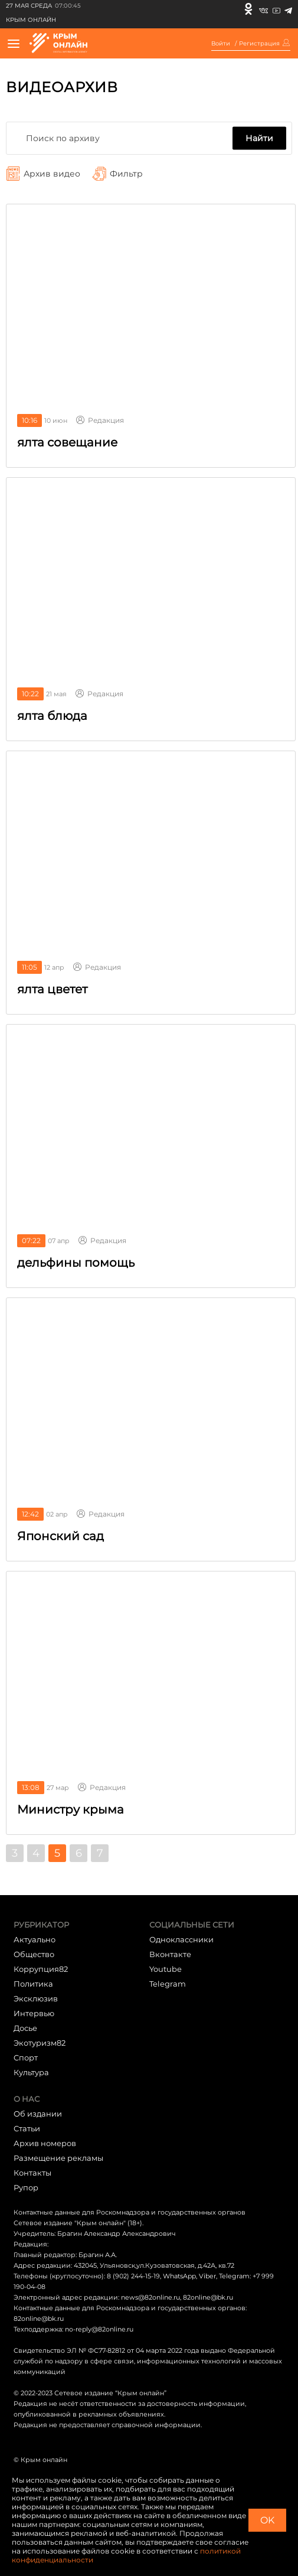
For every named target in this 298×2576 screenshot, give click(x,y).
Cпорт (26, 2057)
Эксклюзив (36, 1998)
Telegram (167, 1983)
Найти (259, 138)
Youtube (165, 1969)
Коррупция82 (41, 1969)
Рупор (26, 2187)
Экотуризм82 (40, 2042)
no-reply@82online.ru (99, 2329)
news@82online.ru (150, 2297)
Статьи (27, 2128)
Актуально (34, 1939)
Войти (220, 44)
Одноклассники (181, 1939)
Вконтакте (170, 1954)
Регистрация (259, 44)
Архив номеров (45, 2143)
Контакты (32, 2172)
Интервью (34, 2013)
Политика (33, 1983)
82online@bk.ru (208, 2297)
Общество (34, 1954)
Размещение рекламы (58, 2158)
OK (267, 2520)
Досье (25, 2028)
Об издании (38, 2113)
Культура (31, 2072)
